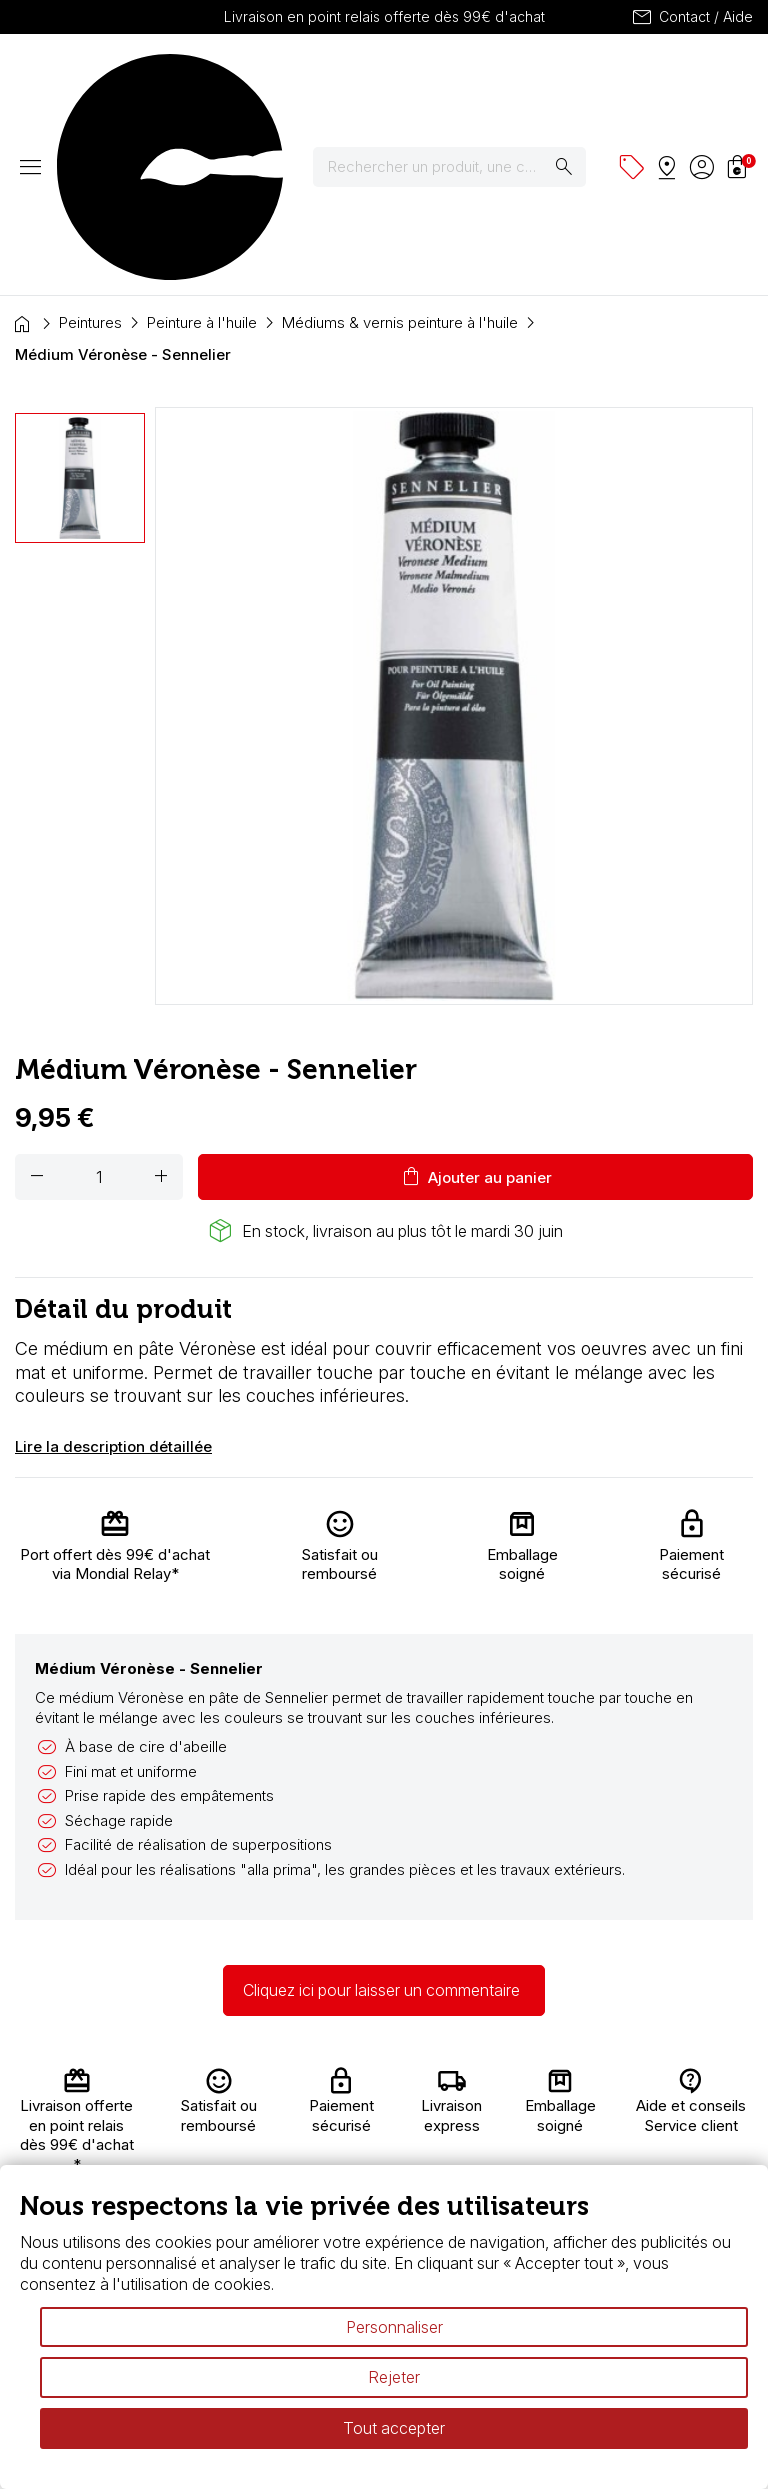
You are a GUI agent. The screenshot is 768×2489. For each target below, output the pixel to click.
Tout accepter (394, 2428)
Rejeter (394, 2377)
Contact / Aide (691, 17)
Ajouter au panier (475, 1001)
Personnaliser (394, 2327)
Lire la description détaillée (113, 1270)
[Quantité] (99, 1001)
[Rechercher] (462, 79)
